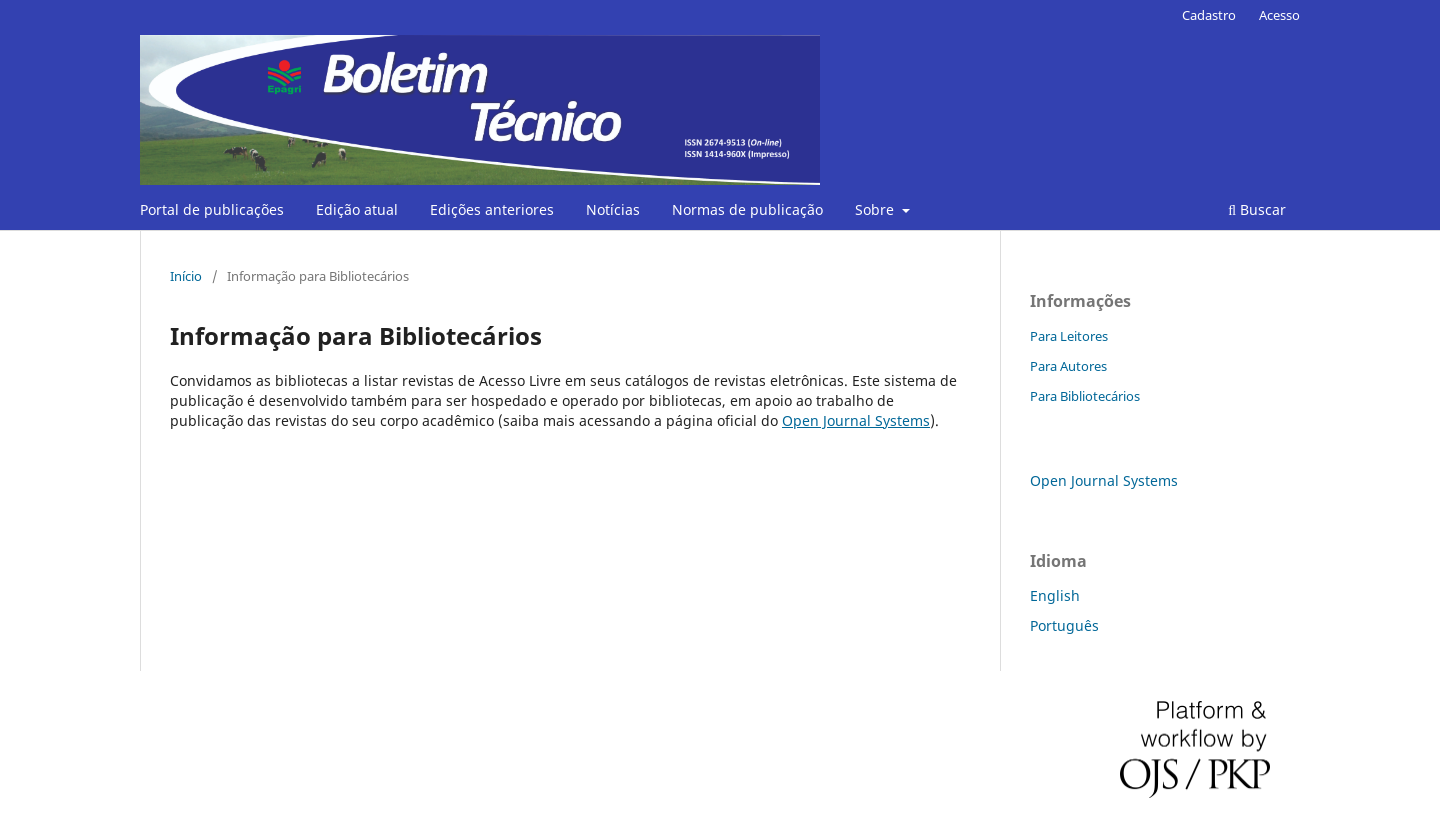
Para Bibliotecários (1085, 396)
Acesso (1279, 15)
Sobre (876, 209)
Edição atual (357, 209)
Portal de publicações (212, 209)
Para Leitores (1069, 336)
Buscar (1257, 209)
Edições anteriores (492, 209)
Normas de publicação (747, 209)
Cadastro (1209, 15)
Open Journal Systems (856, 420)
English (1055, 595)
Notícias (613, 209)
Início (186, 276)
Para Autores (1068, 366)
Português (1064, 625)
